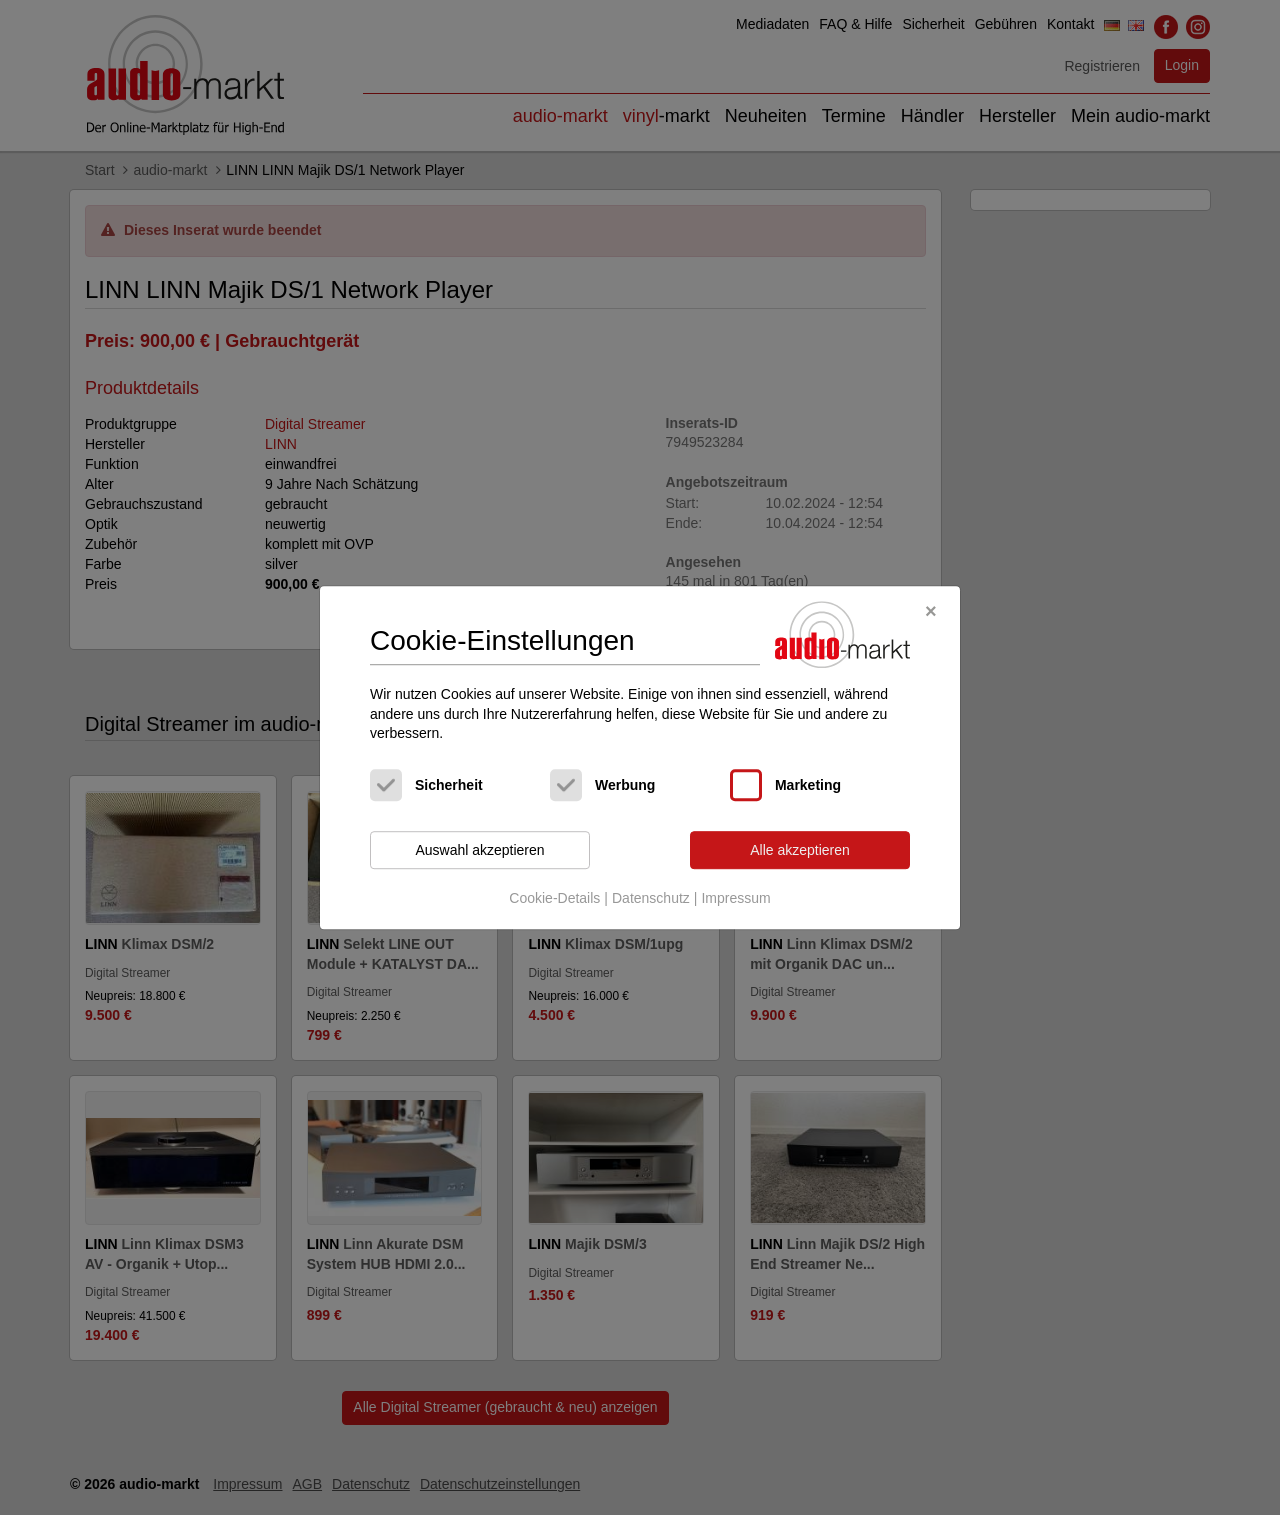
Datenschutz (651, 899)
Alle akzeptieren (800, 850)
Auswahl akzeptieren (479, 850)
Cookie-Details (554, 899)
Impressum (735, 899)
